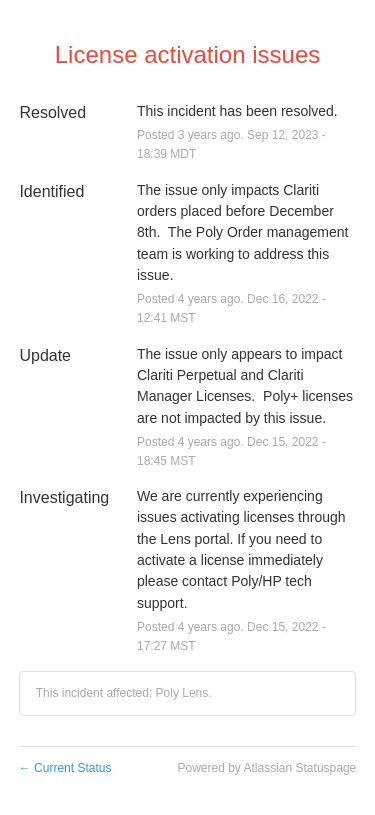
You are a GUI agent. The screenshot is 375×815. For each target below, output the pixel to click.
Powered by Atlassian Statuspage (266, 768)
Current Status (65, 768)
